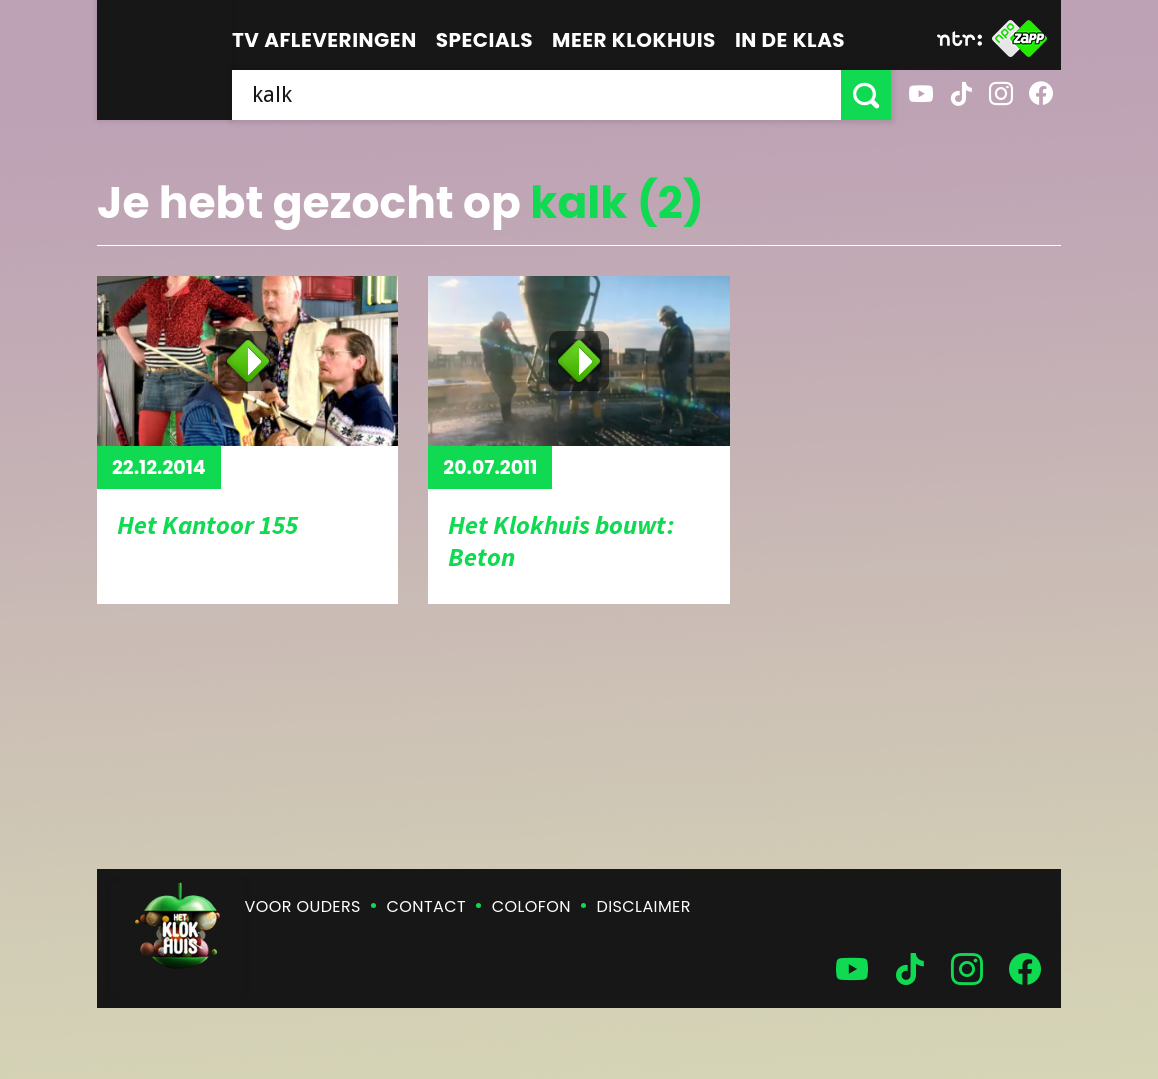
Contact (426, 906)
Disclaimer (644, 906)
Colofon (531, 906)
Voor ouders (303, 906)
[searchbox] (536, 95)
